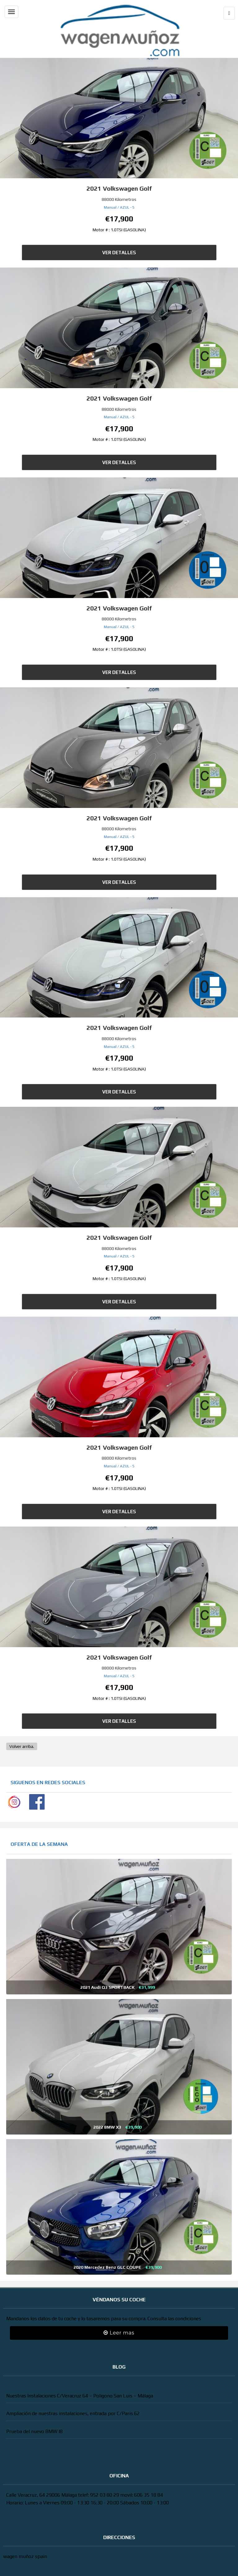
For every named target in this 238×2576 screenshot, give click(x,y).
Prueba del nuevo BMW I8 (34, 2431)
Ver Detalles (119, 252)
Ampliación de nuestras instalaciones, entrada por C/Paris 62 (73, 2413)
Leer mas (119, 2333)
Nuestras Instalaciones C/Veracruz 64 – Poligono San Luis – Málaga (79, 2396)
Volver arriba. (21, 1746)
